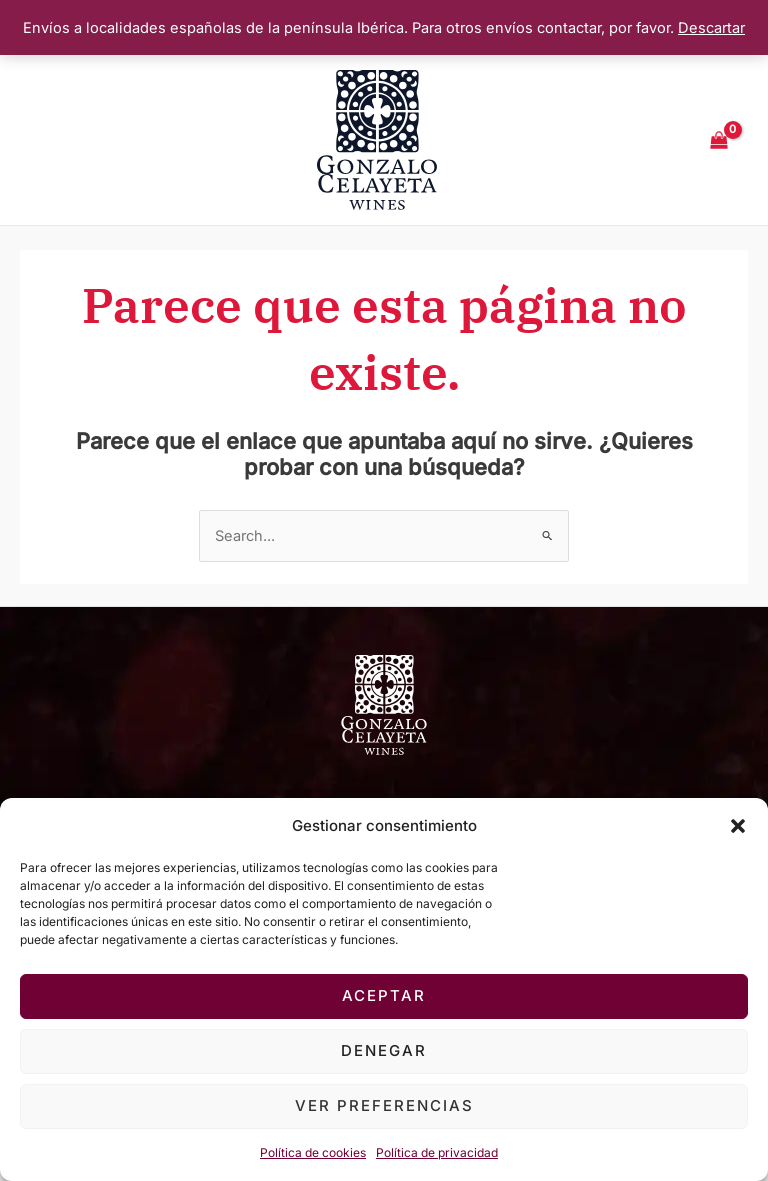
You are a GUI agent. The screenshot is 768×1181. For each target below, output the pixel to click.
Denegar (384, 1050)
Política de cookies (313, 1152)
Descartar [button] (711, 28)
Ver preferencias (384, 1105)
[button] (738, 826)
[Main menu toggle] (52, 140)
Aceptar (384, 995)
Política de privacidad (437, 1152)
